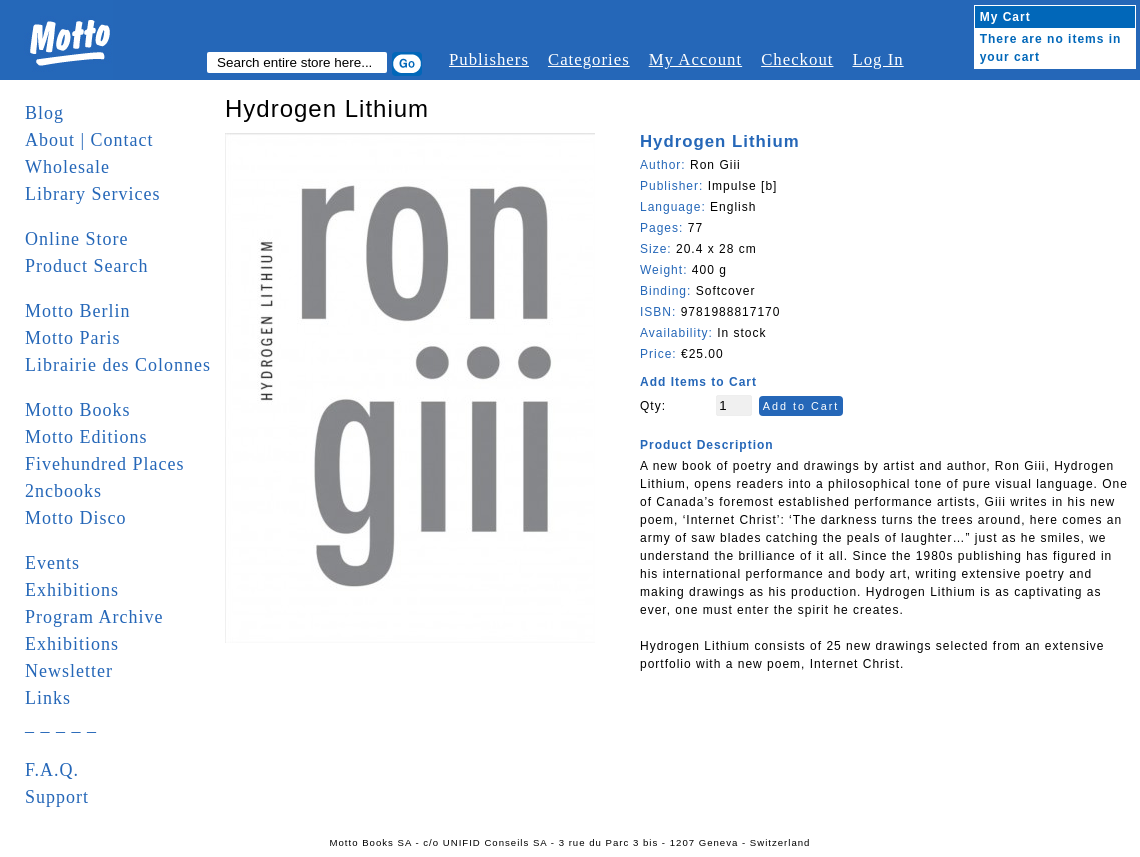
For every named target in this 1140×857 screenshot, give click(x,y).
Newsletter (69, 671)
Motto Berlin (78, 311)
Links (48, 698)
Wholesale (67, 167)
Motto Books (78, 410)
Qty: (653, 406)
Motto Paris (73, 338)
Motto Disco (76, 518)
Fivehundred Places (104, 464)
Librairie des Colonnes (118, 365)
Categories (589, 59)
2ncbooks (63, 491)
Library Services (92, 194)
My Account (695, 59)
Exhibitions (72, 590)
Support (57, 797)
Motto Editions (86, 437)
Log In (877, 59)
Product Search (86, 266)
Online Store (77, 239)
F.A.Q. (52, 770)
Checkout (797, 59)
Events (52, 563)
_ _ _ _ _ (61, 725)
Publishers (489, 59)
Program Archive (94, 617)
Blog (44, 113)
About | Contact (89, 140)
